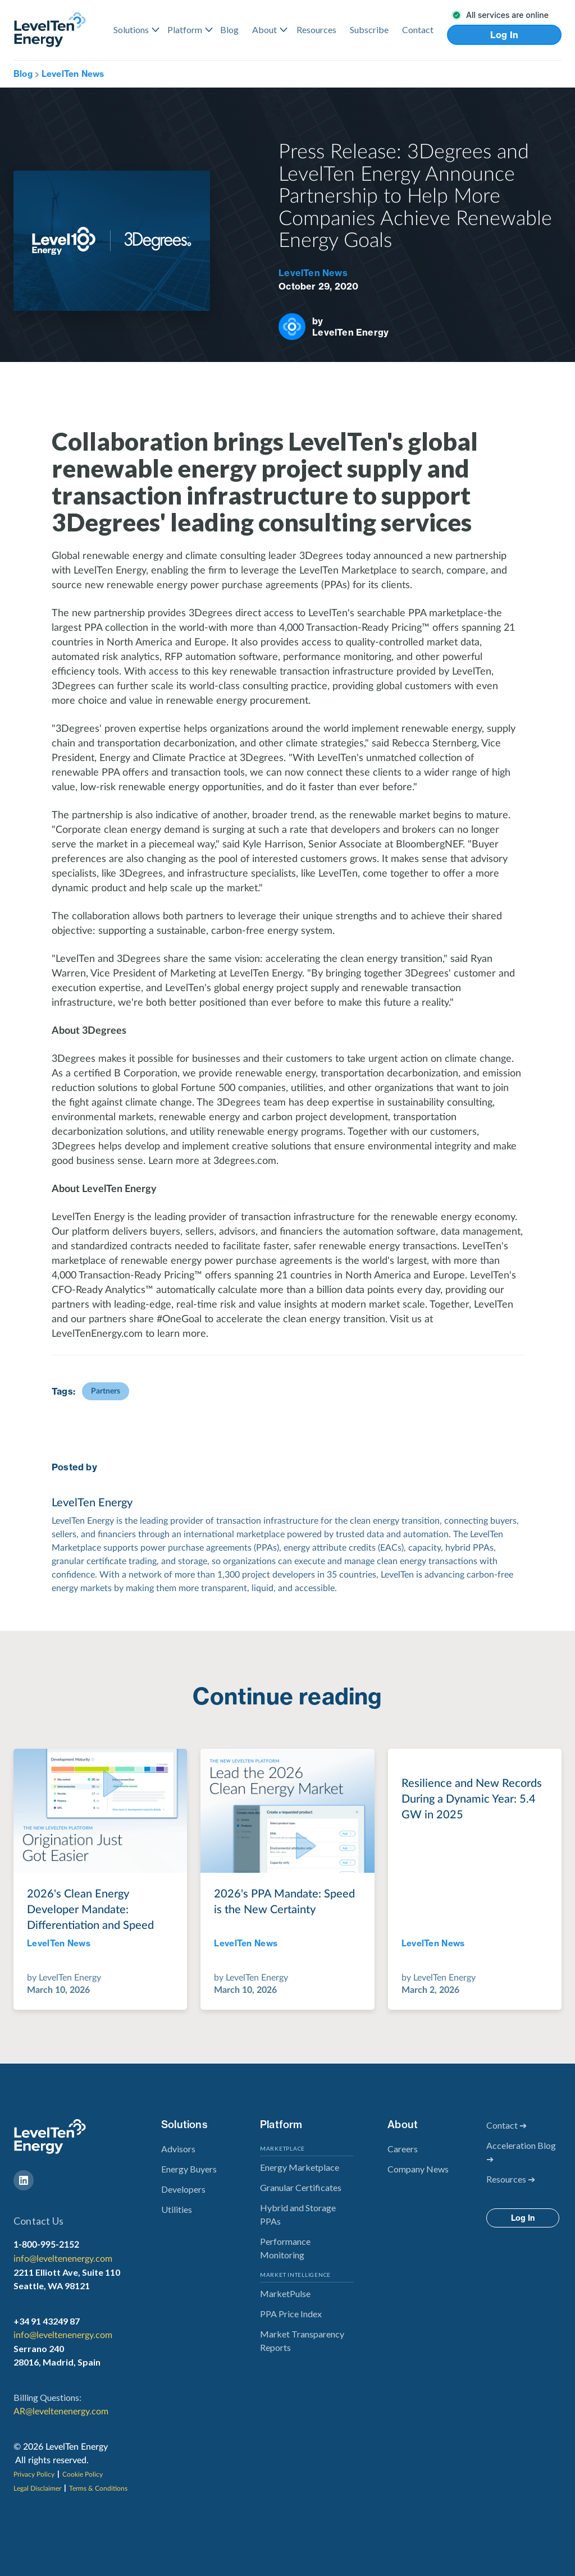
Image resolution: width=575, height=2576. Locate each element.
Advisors (178, 2148)
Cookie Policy (82, 2474)
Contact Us (38, 2221)
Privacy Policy (33, 2474)
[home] (49, 29)
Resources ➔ (510, 2179)
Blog (229, 29)
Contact (417, 29)
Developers (183, 2189)
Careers (402, 2148)
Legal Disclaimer (37, 2488)
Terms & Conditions (98, 2488)
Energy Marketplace (299, 2167)
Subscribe (369, 29)
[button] (134, 29)
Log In (504, 34)
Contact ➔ (506, 2125)
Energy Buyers (189, 2169)
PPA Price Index (291, 2313)
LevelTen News (73, 73)
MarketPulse (285, 2293)
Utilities (176, 2209)
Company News (418, 2169)
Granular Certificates (300, 2187)
